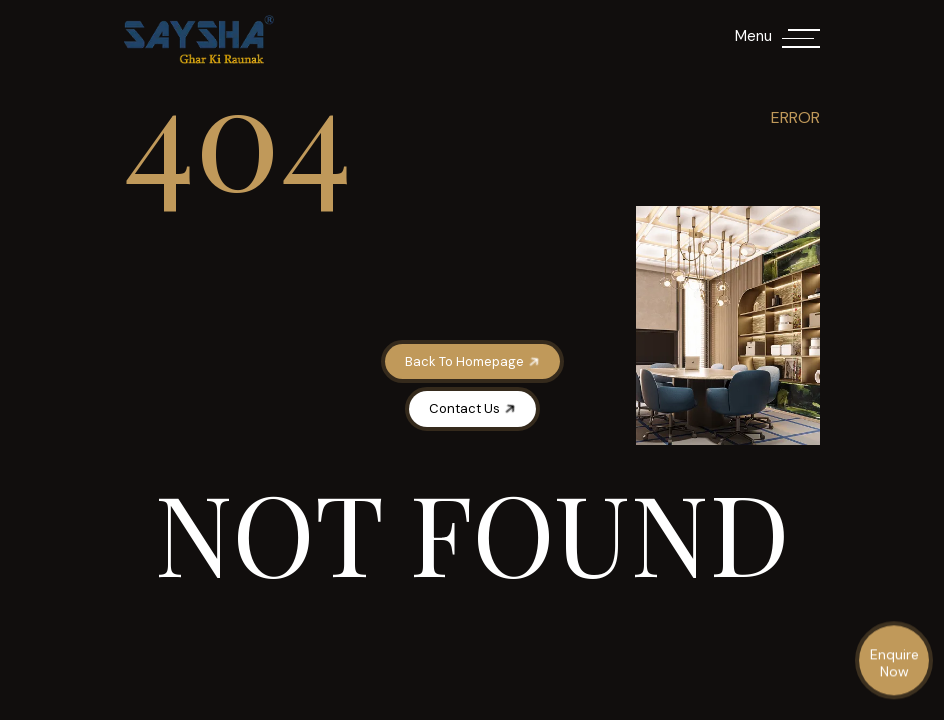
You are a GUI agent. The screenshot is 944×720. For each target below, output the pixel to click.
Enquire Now (894, 663)
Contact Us (473, 408)
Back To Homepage (473, 361)
